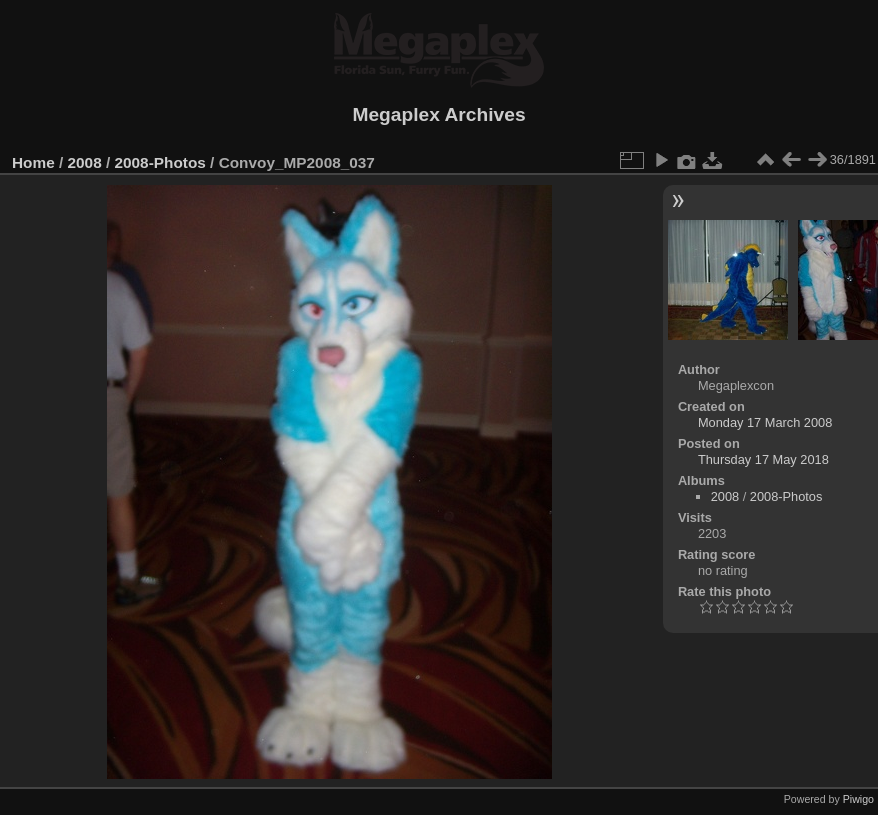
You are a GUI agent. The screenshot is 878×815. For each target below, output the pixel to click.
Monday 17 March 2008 (765, 422)
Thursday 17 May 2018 (763, 459)
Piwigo (858, 799)
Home (33, 162)
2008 (85, 162)
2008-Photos (159, 162)
